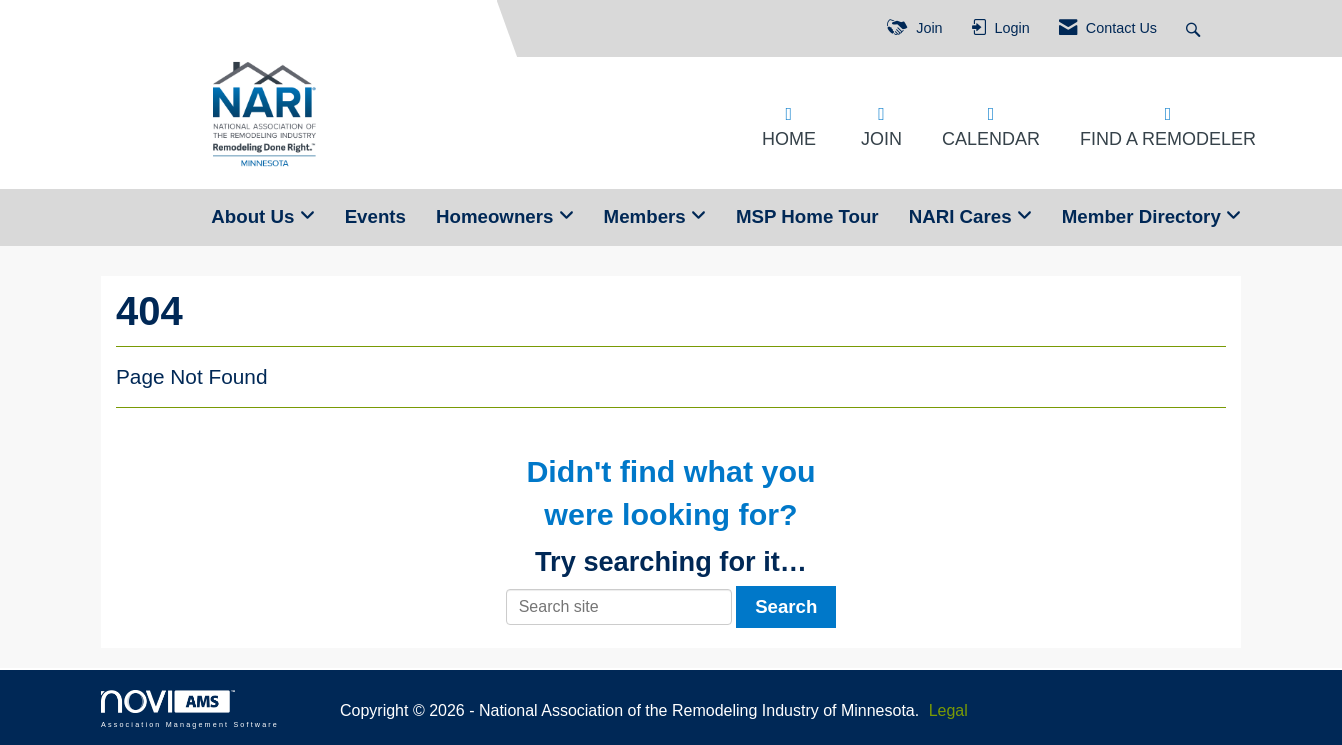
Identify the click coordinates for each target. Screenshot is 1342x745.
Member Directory (1144, 216)
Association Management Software (190, 708)
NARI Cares (963, 216)
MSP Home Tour (807, 216)
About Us (255, 216)
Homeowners (497, 216)
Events (375, 216)
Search (786, 606)
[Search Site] (1195, 28)
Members (647, 216)
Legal (948, 710)
